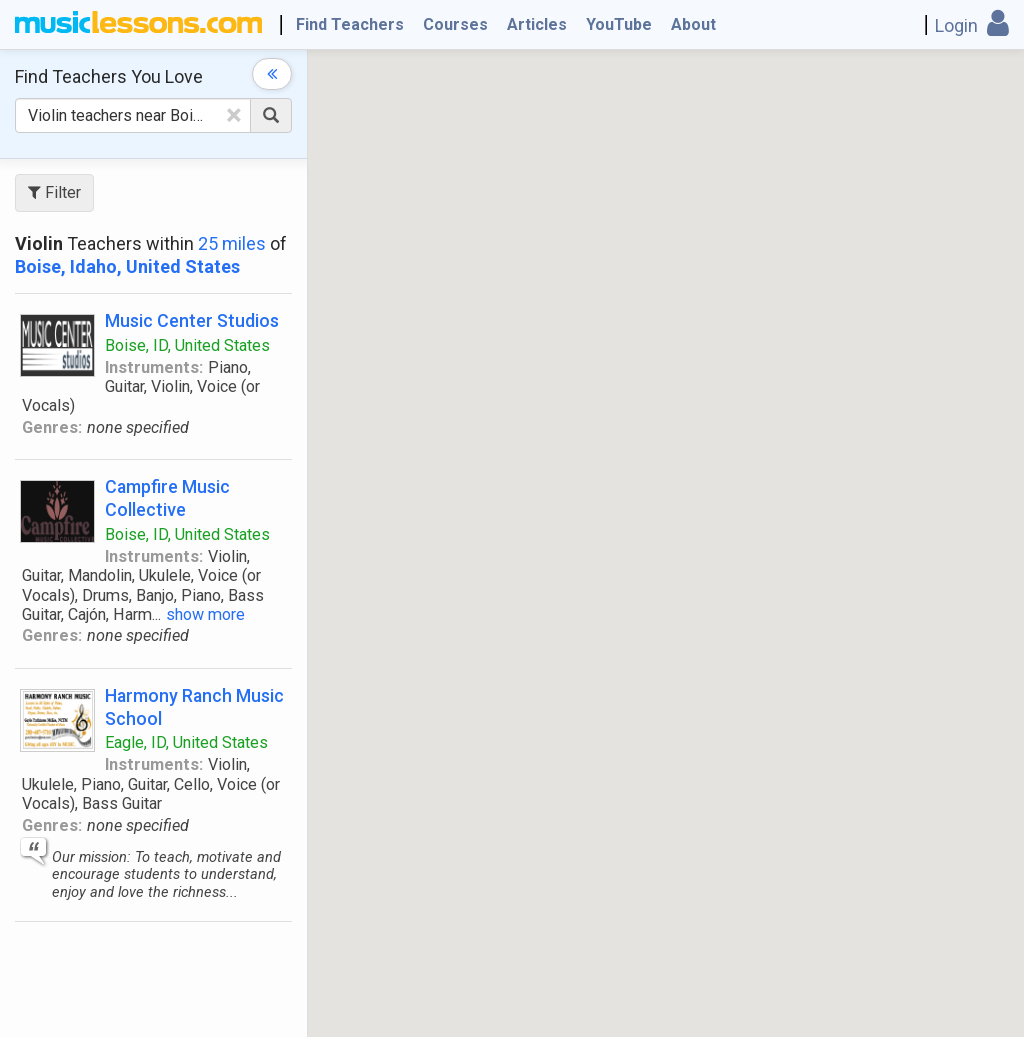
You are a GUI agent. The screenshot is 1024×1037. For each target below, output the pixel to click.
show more (205, 614)
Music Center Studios (192, 320)
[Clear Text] (234, 115)
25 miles (232, 243)
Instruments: (154, 367)
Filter (54, 192)
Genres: (52, 427)
